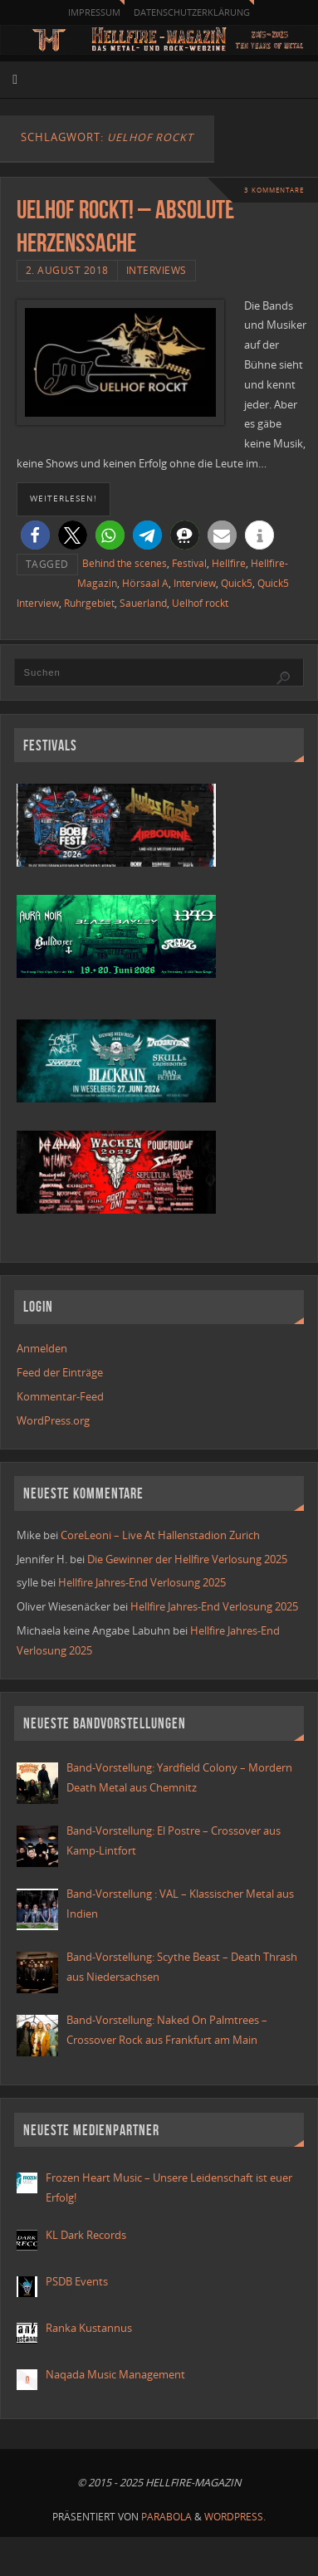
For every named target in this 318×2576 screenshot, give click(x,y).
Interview (195, 583)
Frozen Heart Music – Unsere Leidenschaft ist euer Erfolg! (169, 2188)
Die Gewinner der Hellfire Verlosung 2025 (187, 1559)
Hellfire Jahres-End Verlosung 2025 (142, 1583)
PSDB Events (77, 2282)
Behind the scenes (124, 563)
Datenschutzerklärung (192, 12)
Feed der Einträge (60, 1373)
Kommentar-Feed (60, 1397)
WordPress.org (53, 1421)
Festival (189, 563)
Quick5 (236, 583)
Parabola (166, 2517)
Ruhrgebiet (89, 603)
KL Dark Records (86, 2235)
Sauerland (143, 603)
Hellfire (229, 563)
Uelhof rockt (200, 603)
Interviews (156, 270)
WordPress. (235, 2517)
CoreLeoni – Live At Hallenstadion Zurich (160, 1535)
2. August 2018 (67, 270)
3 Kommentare (274, 189)
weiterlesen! (63, 498)
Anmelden (42, 1349)
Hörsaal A (145, 583)
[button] (35, 535)
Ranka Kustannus (89, 2328)
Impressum (94, 12)
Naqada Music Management (115, 2375)
